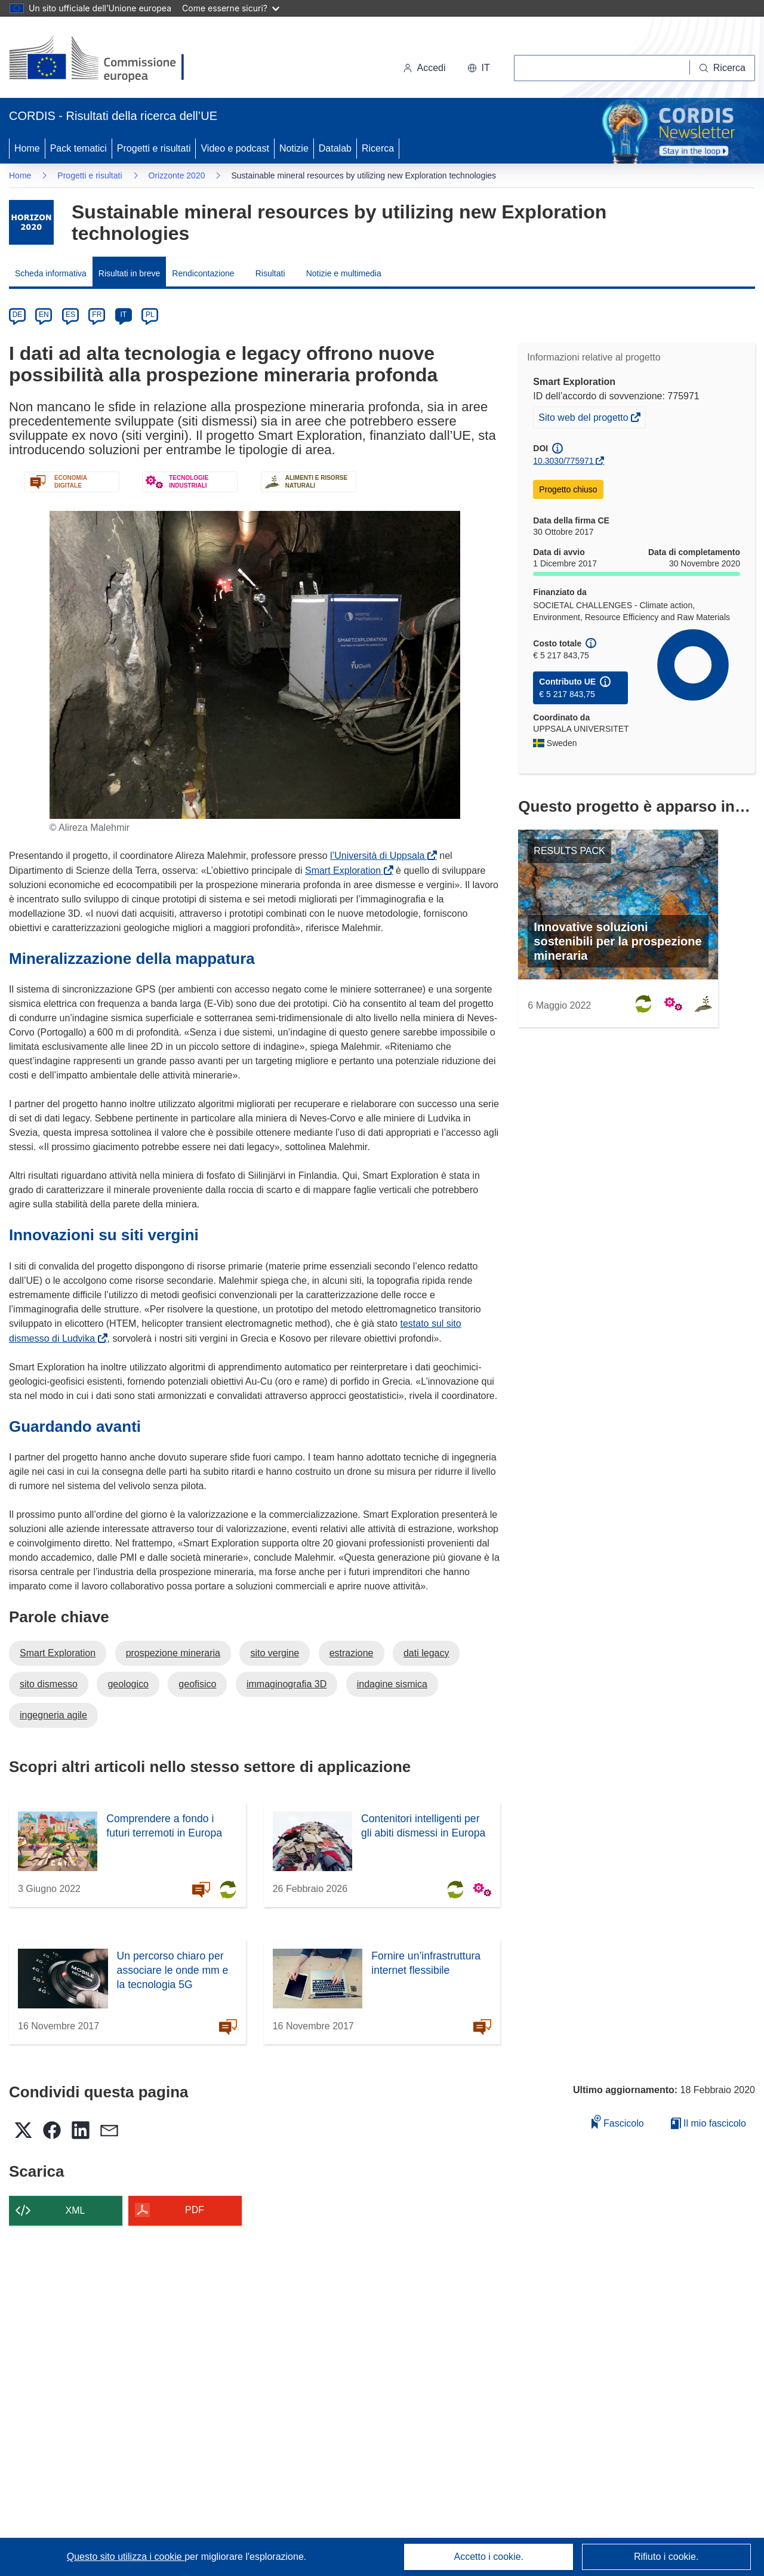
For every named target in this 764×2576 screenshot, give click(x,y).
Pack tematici (78, 148)
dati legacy (426, 1653)
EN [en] (44, 314)
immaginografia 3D (286, 1684)
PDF (194, 2210)
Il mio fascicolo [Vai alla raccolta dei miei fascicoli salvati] (708, 2123)
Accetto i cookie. (489, 2557)
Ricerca (378, 148)
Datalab (335, 148)
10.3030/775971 (563, 461)
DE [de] (18, 314)
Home (27, 148)
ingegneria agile (53, 1715)
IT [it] (123, 314)
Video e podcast (235, 148)
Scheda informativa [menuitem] (51, 273)
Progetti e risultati (154, 148)
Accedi (424, 68)
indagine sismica (392, 1684)
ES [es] (70, 314)
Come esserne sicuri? (230, 8)
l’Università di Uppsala (379, 856)
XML (75, 2210)
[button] (479, 68)
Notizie (294, 148)
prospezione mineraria (173, 1653)
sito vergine (274, 1653)
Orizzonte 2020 (177, 175)
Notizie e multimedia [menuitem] (343, 273)
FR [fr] (96, 314)
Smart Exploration (345, 870)
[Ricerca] (722, 68)
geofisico (197, 1684)
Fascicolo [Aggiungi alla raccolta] (618, 2121)
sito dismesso (49, 1684)
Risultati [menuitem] (270, 273)
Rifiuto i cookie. (666, 2557)
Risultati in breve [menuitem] (129, 273)
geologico (128, 1684)
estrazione (351, 1653)
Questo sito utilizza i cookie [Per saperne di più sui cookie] (125, 2557)
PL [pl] (150, 314)
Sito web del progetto (584, 419)
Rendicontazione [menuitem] (203, 273)
